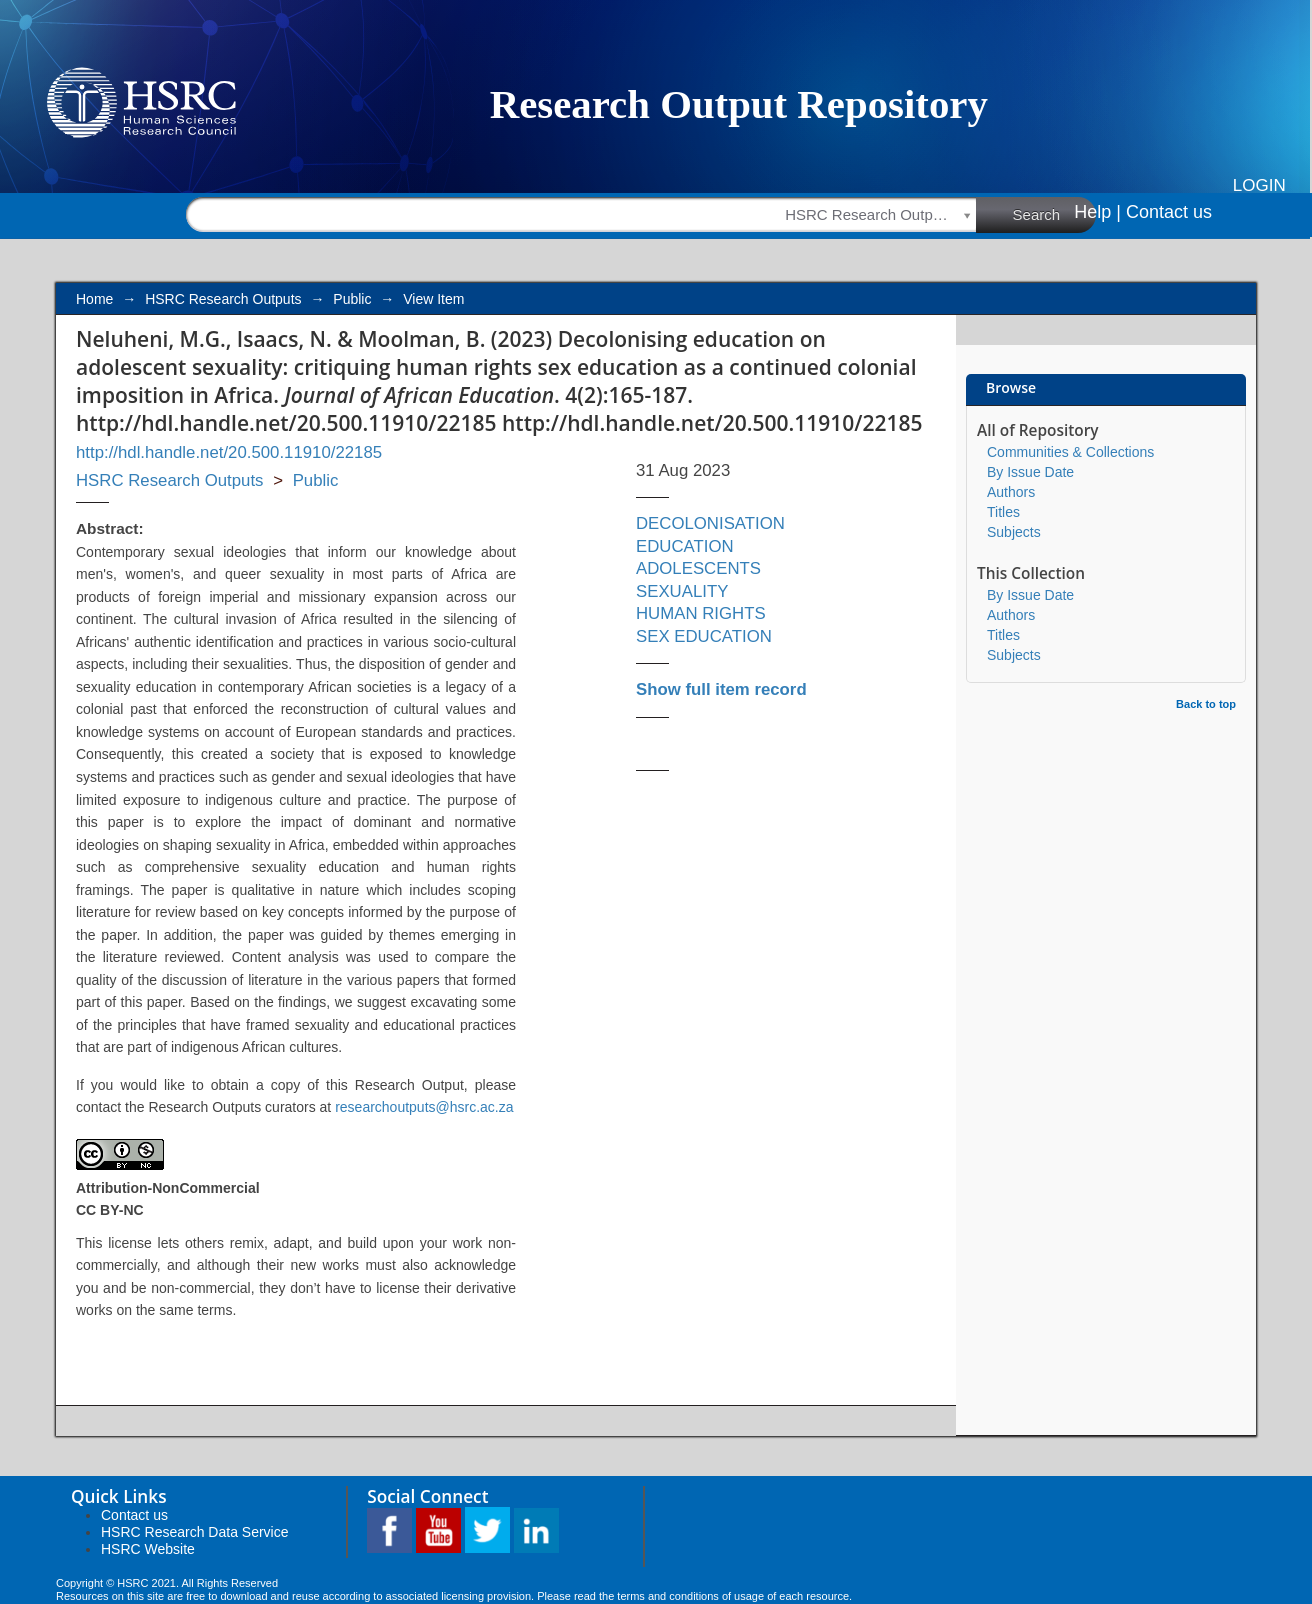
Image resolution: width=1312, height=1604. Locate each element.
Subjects (1014, 532)
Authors (1011, 492)
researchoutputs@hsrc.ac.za (424, 1107)
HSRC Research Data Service (195, 1532)
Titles (1003, 512)
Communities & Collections (1070, 452)
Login (1259, 185)
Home (94, 299)
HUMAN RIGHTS (701, 613)
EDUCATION (685, 546)
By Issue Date (1030, 472)
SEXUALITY (682, 591)
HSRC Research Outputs (223, 299)
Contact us (1169, 212)
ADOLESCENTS (698, 568)
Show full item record (721, 689)
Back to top (1206, 704)
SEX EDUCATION (704, 636)
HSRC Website (148, 1549)
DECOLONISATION (710, 523)
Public (352, 299)
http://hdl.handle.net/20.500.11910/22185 (229, 452)
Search (1055, 214)
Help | (1097, 212)
